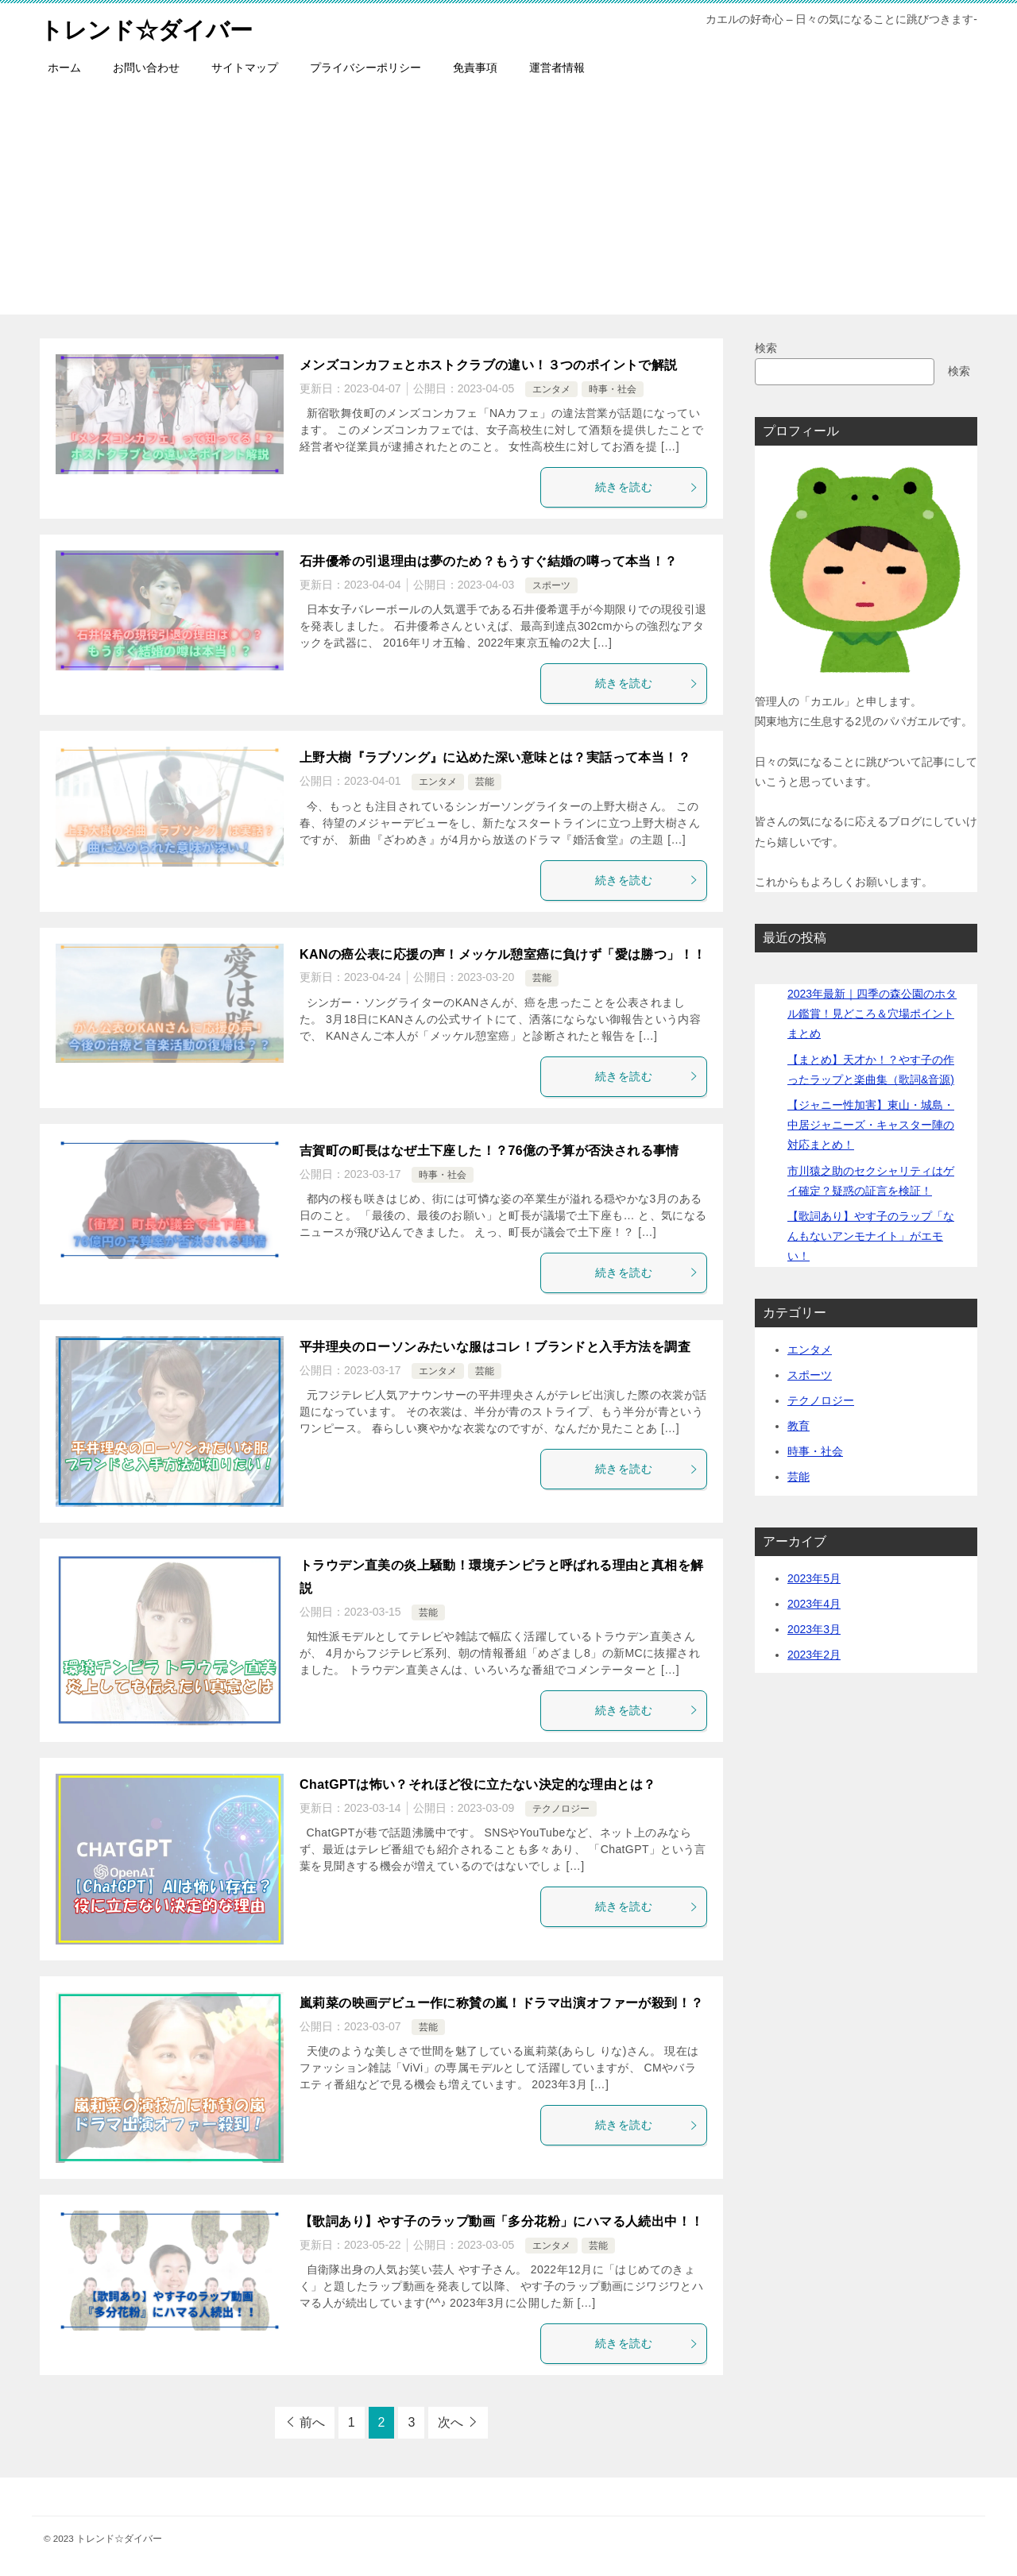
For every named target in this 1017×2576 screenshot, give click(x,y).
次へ (450, 2422)
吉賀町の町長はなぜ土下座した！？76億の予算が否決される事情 (489, 1150)
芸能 (484, 781)
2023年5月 (814, 1578)
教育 (798, 1425)
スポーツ (551, 585)
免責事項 (475, 67)
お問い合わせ (146, 67)
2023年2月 (814, 1654)
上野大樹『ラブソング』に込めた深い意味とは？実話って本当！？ (495, 757)
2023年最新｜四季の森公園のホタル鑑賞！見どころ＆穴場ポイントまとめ (872, 1013)
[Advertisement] (508, 203)
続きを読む (646, 487)
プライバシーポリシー (365, 67)
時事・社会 (612, 389)
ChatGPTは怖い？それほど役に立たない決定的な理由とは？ (477, 1784)
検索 (766, 348)
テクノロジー (561, 1808)
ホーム (64, 67)
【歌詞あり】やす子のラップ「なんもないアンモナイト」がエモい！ (870, 1236)
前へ (312, 2422)
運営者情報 (557, 67)
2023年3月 (814, 1629)
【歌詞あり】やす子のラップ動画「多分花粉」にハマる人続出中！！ (501, 2221)
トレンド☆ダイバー (150, 27)
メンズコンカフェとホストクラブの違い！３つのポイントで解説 (489, 365)
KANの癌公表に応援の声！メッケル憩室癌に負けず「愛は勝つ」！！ (503, 954)
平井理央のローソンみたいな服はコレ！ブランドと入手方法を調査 (495, 1347)
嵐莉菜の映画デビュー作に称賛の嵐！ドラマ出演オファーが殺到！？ (501, 2003)
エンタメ (551, 389)
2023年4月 (814, 1603)
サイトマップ (244, 67)
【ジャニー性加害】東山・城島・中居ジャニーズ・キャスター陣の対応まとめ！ (870, 1125)
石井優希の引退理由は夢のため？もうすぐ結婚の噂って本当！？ (489, 561)
